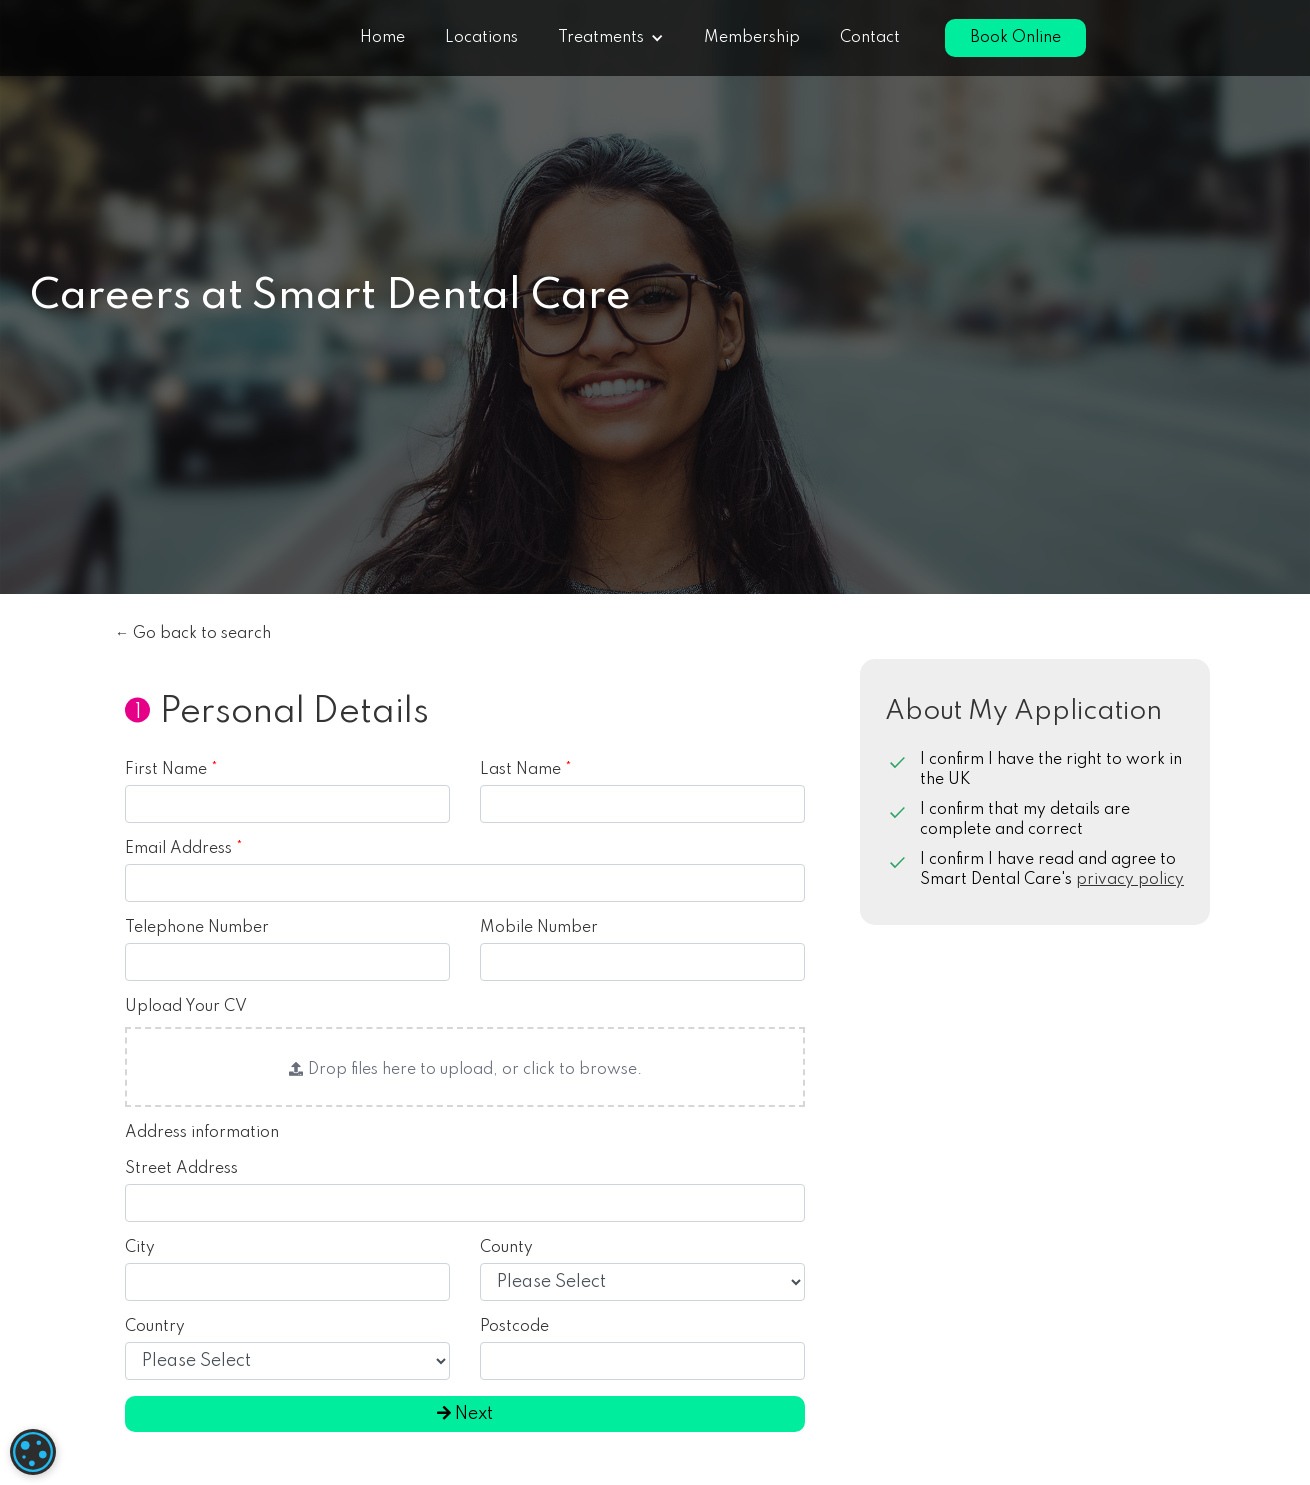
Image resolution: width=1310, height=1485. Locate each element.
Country (155, 1327)
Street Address (181, 1169)
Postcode (514, 1327)
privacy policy (1130, 880)
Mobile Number (539, 928)
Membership (752, 38)
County (506, 1248)
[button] (611, 38)
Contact (870, 38)
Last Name (526, 770)
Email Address (184, 849)
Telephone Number (197, 928)
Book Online (1015, 38)
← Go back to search (193, 634)
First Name (171, 770)
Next (465, 1414)
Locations (481, 38)
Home (382, 38)
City (140, 1248)
